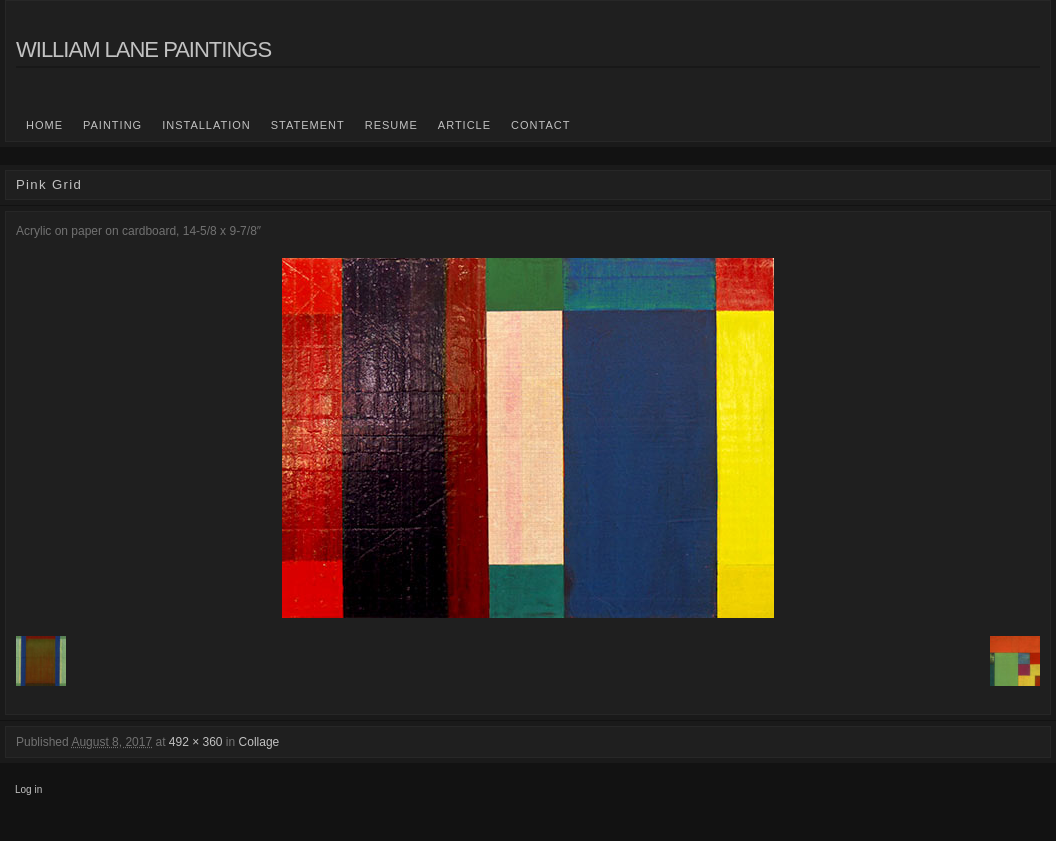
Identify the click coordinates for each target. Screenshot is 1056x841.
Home (44, 125)
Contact (540, 125)
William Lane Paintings (143, 49)
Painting (112, 125)
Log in (28, 789)
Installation (206, 125)
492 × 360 (196, 742)
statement (308, 125)
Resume (391, 125)
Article (464, 125)
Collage (259, 742)
